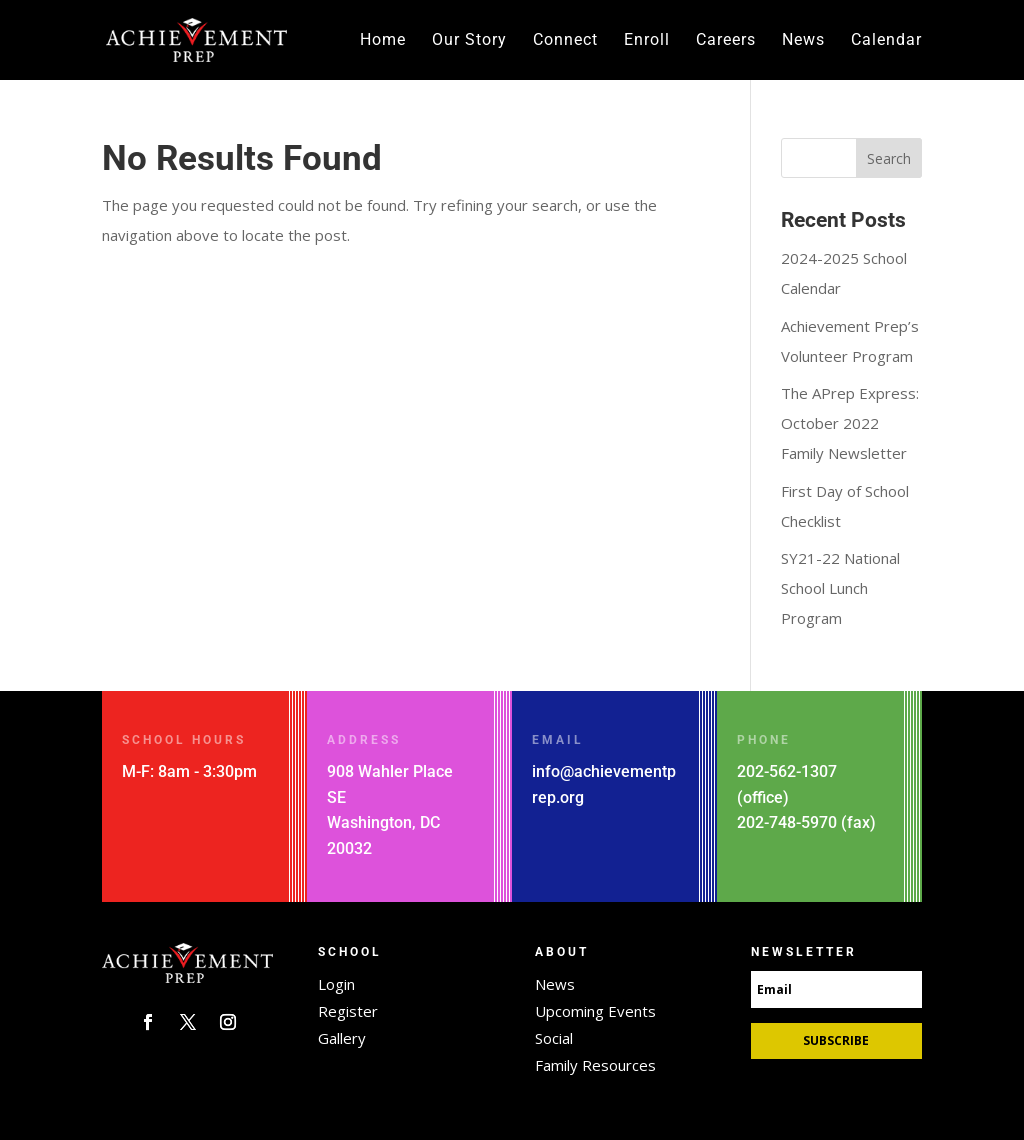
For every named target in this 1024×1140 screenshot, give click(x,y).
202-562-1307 (787, 771)
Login (336, 984)
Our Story (469, 41)
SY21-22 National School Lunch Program (840, 588)
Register (348, 1011)
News (803, 41)
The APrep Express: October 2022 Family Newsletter (850, 423)
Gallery (342, 1038)
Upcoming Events (595, 1011)
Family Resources (595, 1065)
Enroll (647, 41)
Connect (565, 41)
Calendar (886, 41)
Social (554, 1038)
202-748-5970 (787, 822)
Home (383, 41)
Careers (726, 41)
